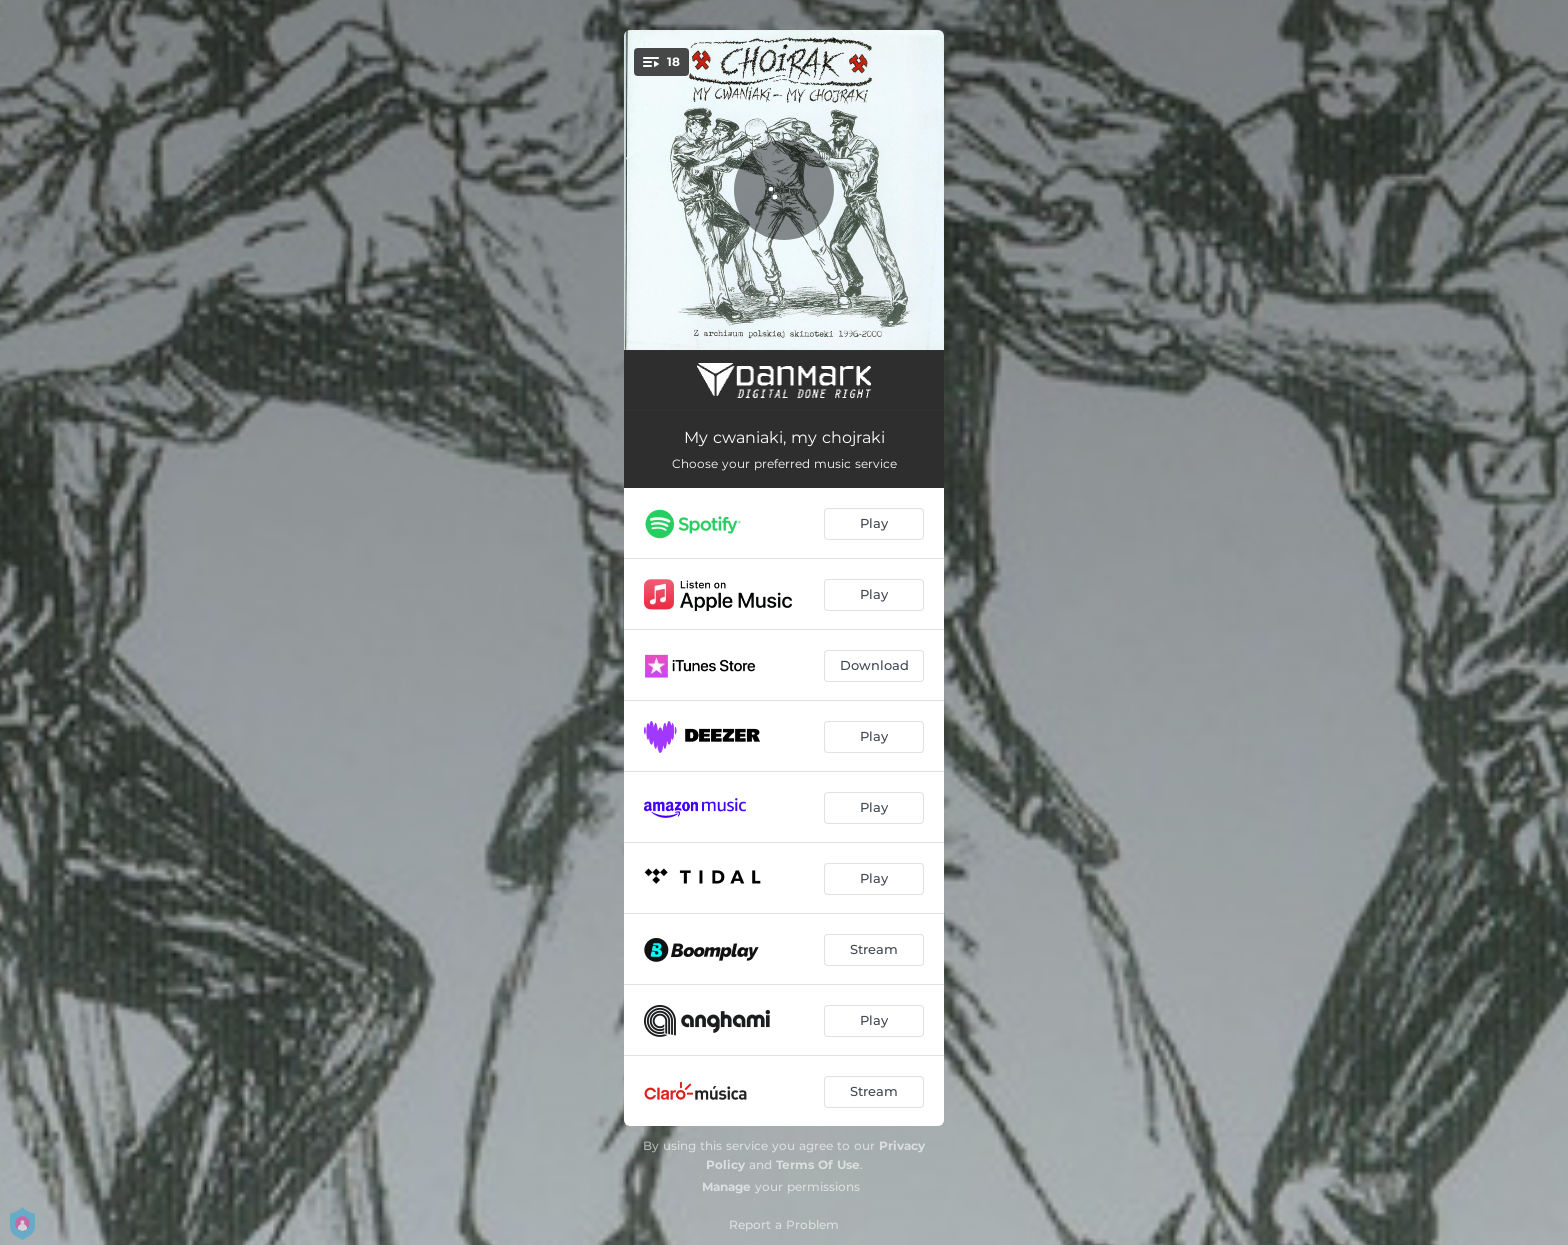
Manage (726, 1186)
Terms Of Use (818, 1164)
